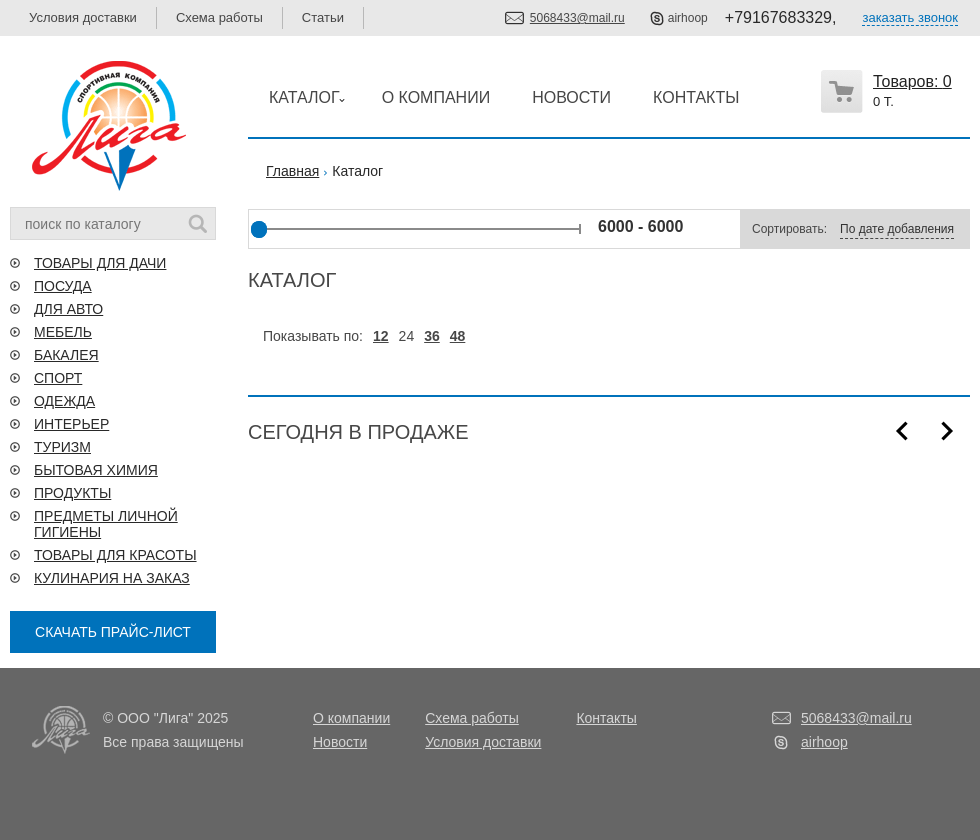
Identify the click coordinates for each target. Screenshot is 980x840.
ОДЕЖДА (64, 401)
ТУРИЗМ (62, 447)
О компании (351, 718)
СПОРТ (58, 378)
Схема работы (219, 17)
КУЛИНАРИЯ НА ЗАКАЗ (112, 578)
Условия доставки (83, 17)
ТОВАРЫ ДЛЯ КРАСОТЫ (115, 555)
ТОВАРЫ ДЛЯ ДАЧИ (100, 263)
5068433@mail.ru (577, 18)
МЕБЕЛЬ (63, 332)
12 (381, 336)
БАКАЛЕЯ (66, 355)
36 (432, 336)
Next (947, 431)
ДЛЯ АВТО (68, 309)
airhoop (688, 18)
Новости (340, 742)
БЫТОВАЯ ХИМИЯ (96, 470)
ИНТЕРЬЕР (71, 424)
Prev (902, 431)
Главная (292, 171)
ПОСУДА (63, 286)
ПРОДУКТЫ (72, 493)
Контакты (606, 718)
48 (458, 336)
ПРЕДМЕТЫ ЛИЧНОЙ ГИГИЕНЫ (106, 524)
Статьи (323, 17)
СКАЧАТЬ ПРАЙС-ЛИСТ (113, 632)
